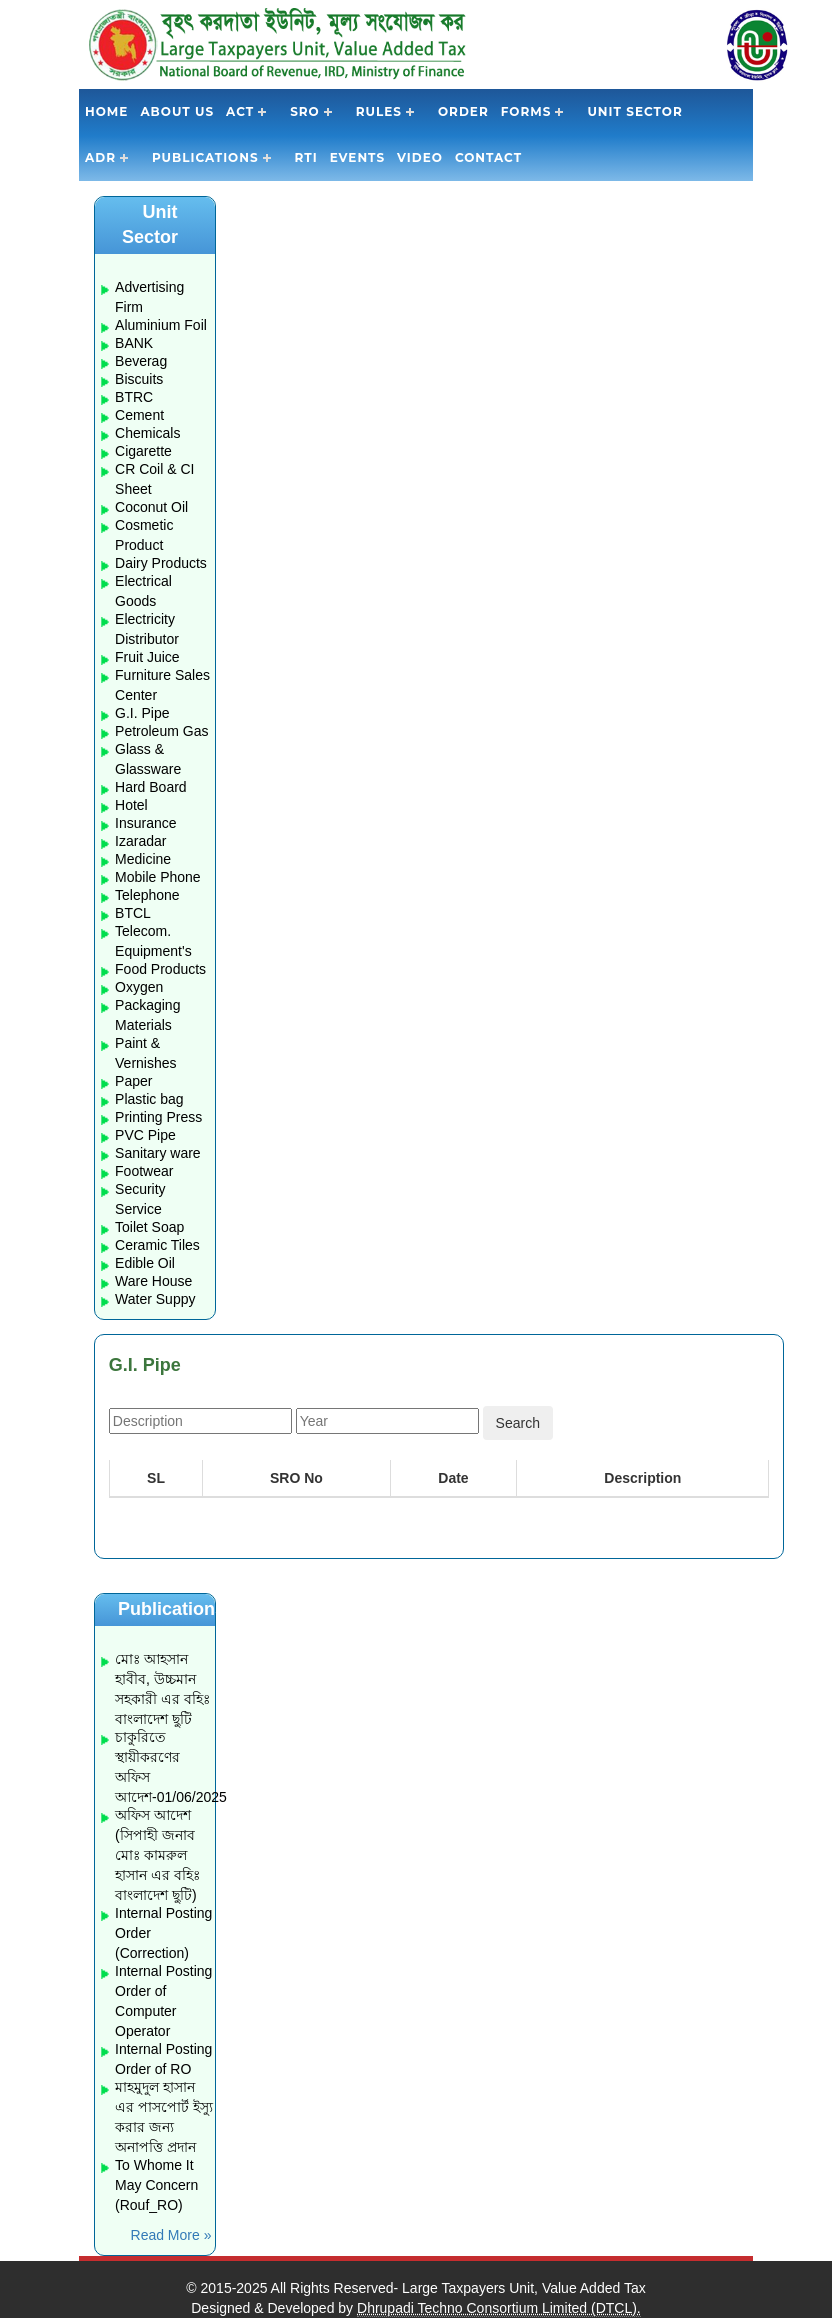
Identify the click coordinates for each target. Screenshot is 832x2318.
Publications (205, 157)
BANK (134, 343)
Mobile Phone (158, 877)
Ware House (153, 1281)
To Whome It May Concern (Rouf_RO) (156, 2185)
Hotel (131, 805)
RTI (306, 157)
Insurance (145, 823)
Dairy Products (161, 563)
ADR (100, 157)
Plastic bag (149, 1099)
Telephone (147, 895)
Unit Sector (634, 111)
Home (106, 111)
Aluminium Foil (161, 325)
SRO (305, 111)
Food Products (160, 969)
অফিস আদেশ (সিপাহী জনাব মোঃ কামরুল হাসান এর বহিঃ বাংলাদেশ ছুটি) (157, 1855)
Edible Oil (145, 1263)
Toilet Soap (149, 1227)
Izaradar (140, 841)
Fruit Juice (147, 657)
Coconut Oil (151, 507)
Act (240, 111)
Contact (488, 157)
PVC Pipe (145, 1135)
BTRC (134, 397)
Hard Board (151, 787)
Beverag (141, 361)
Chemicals (147, 433)
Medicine (143, 859)
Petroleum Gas (161, 731)
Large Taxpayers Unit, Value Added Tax (524, 2288)
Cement (139, 415)
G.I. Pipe (142, 713)
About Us (177, 111)
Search (518, 1423)
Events (357, 157)
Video (420, 157)
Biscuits (139, 379)
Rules (379, 111)
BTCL (133, 913)
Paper (133, 1081)
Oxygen (139, 987)
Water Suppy (155, 1299)
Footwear (144, 1171)
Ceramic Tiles (157, 1245)
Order (463, 111)
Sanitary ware (158, 1153)
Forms (526, 111)
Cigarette (143, 451)
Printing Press (158, 1117)
